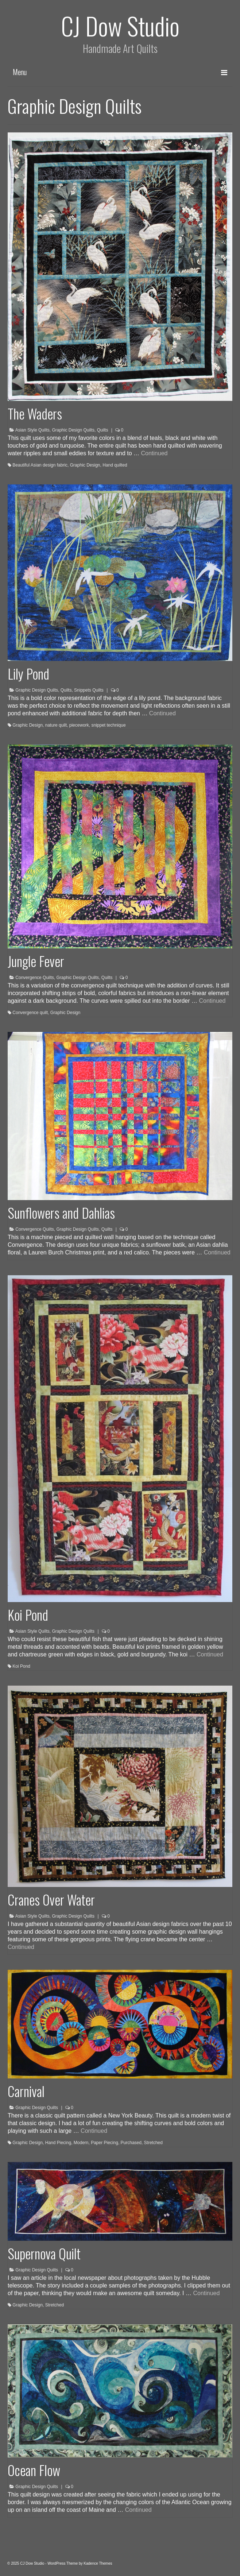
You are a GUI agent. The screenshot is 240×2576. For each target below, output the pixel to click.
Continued (154, 453)
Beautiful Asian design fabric (39, 465)
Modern (81, 2142)
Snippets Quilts (89, 690)
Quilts (102, 430)
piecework (79, 725)
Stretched (153, 2142)
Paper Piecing (104, 2142)
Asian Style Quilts (32, 430)
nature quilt (56, 725)
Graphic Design (85, 465)
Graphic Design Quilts (73, 430)
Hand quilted (114, 465)
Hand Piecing (58, 2142)
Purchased (131, 2142)
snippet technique (108, 725)
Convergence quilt (30, 1012)
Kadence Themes (98, 2563)
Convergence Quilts (34, 977)
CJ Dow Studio (120, 25)
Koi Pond (21, 1666)
